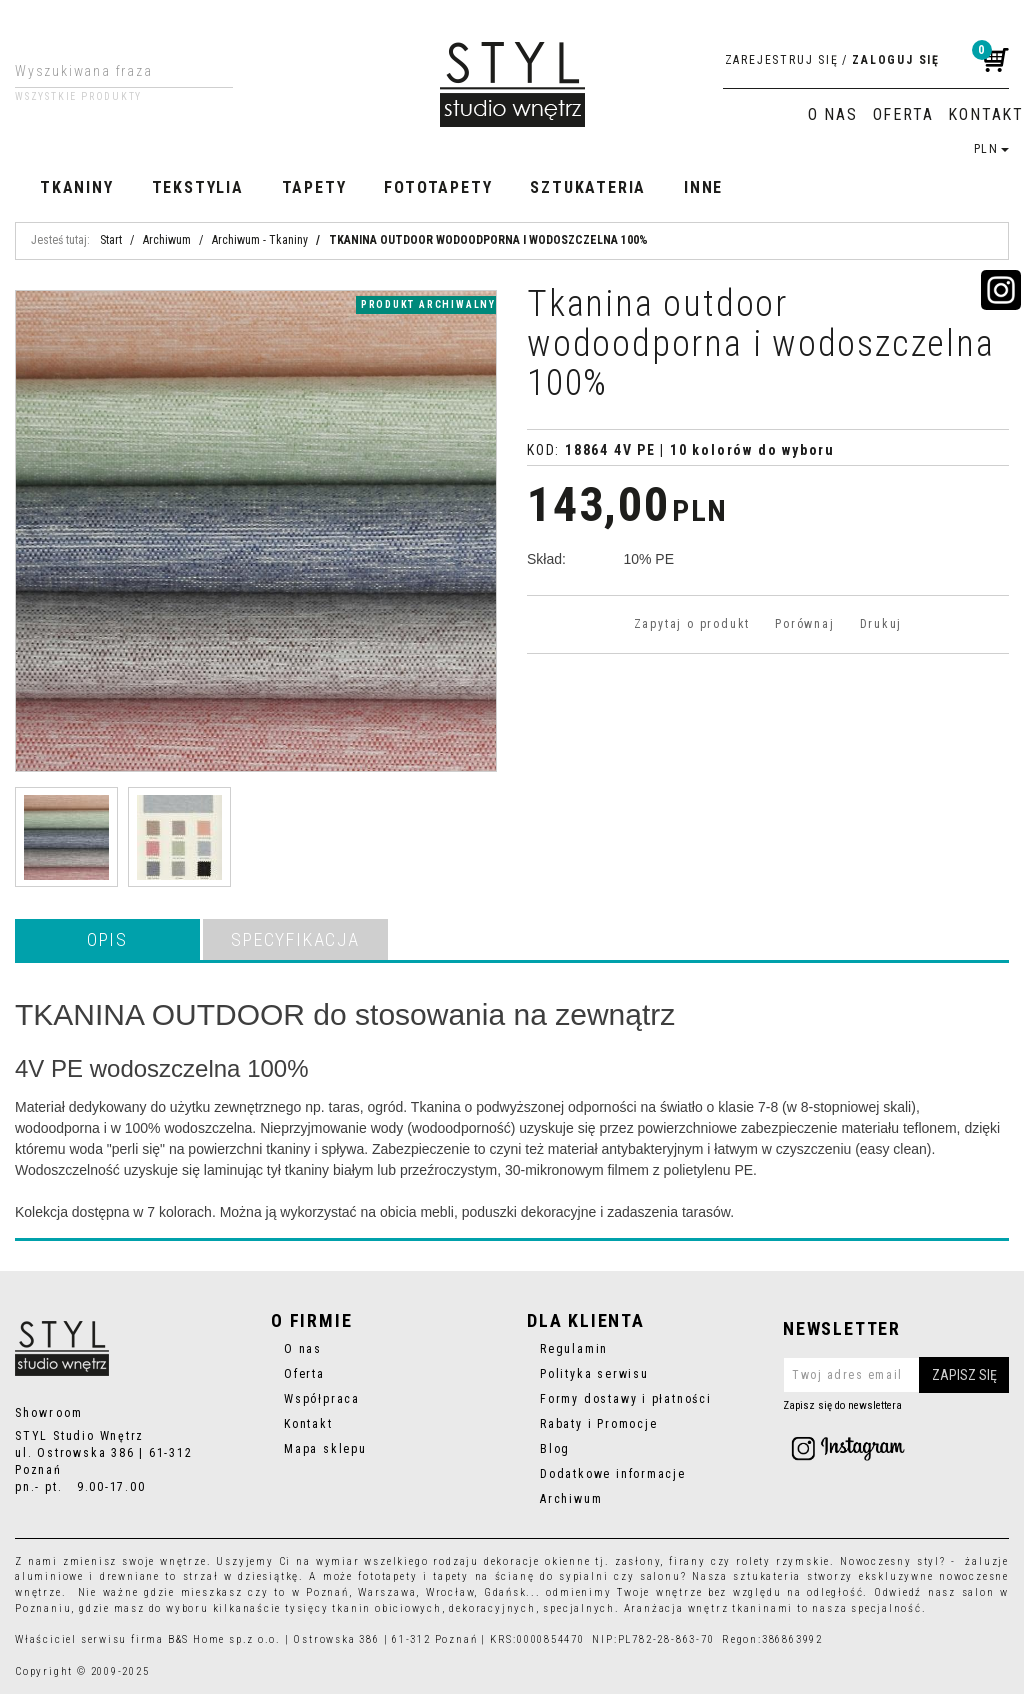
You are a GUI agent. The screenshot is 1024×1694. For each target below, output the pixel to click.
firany (687, 1561)
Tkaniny (77, 187)
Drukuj (881, 624)
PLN (991, 149)
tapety (451, 1576)
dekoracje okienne (537, 1561)
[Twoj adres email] (896, 1375)
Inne (703, 187)
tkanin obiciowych (386, 1608)
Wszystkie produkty (78, 97)
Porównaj (804, 624)
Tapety (314, 187)
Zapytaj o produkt (692, 624)
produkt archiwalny (428, 304)
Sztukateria (588, 187)
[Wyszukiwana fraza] (108, 71)
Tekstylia (198, 187)
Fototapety (438, 187)
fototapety (387, 1576)
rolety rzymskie (783, 1561)
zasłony (638, 1561)
